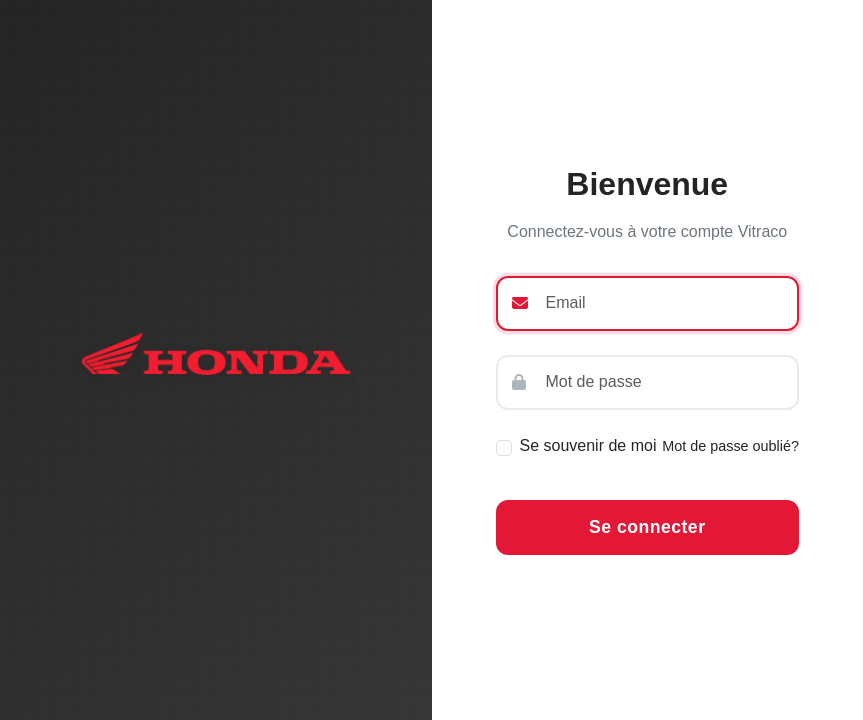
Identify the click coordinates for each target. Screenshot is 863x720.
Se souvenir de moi (588, 445)
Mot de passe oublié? (730, 446)
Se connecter (647, 527)
